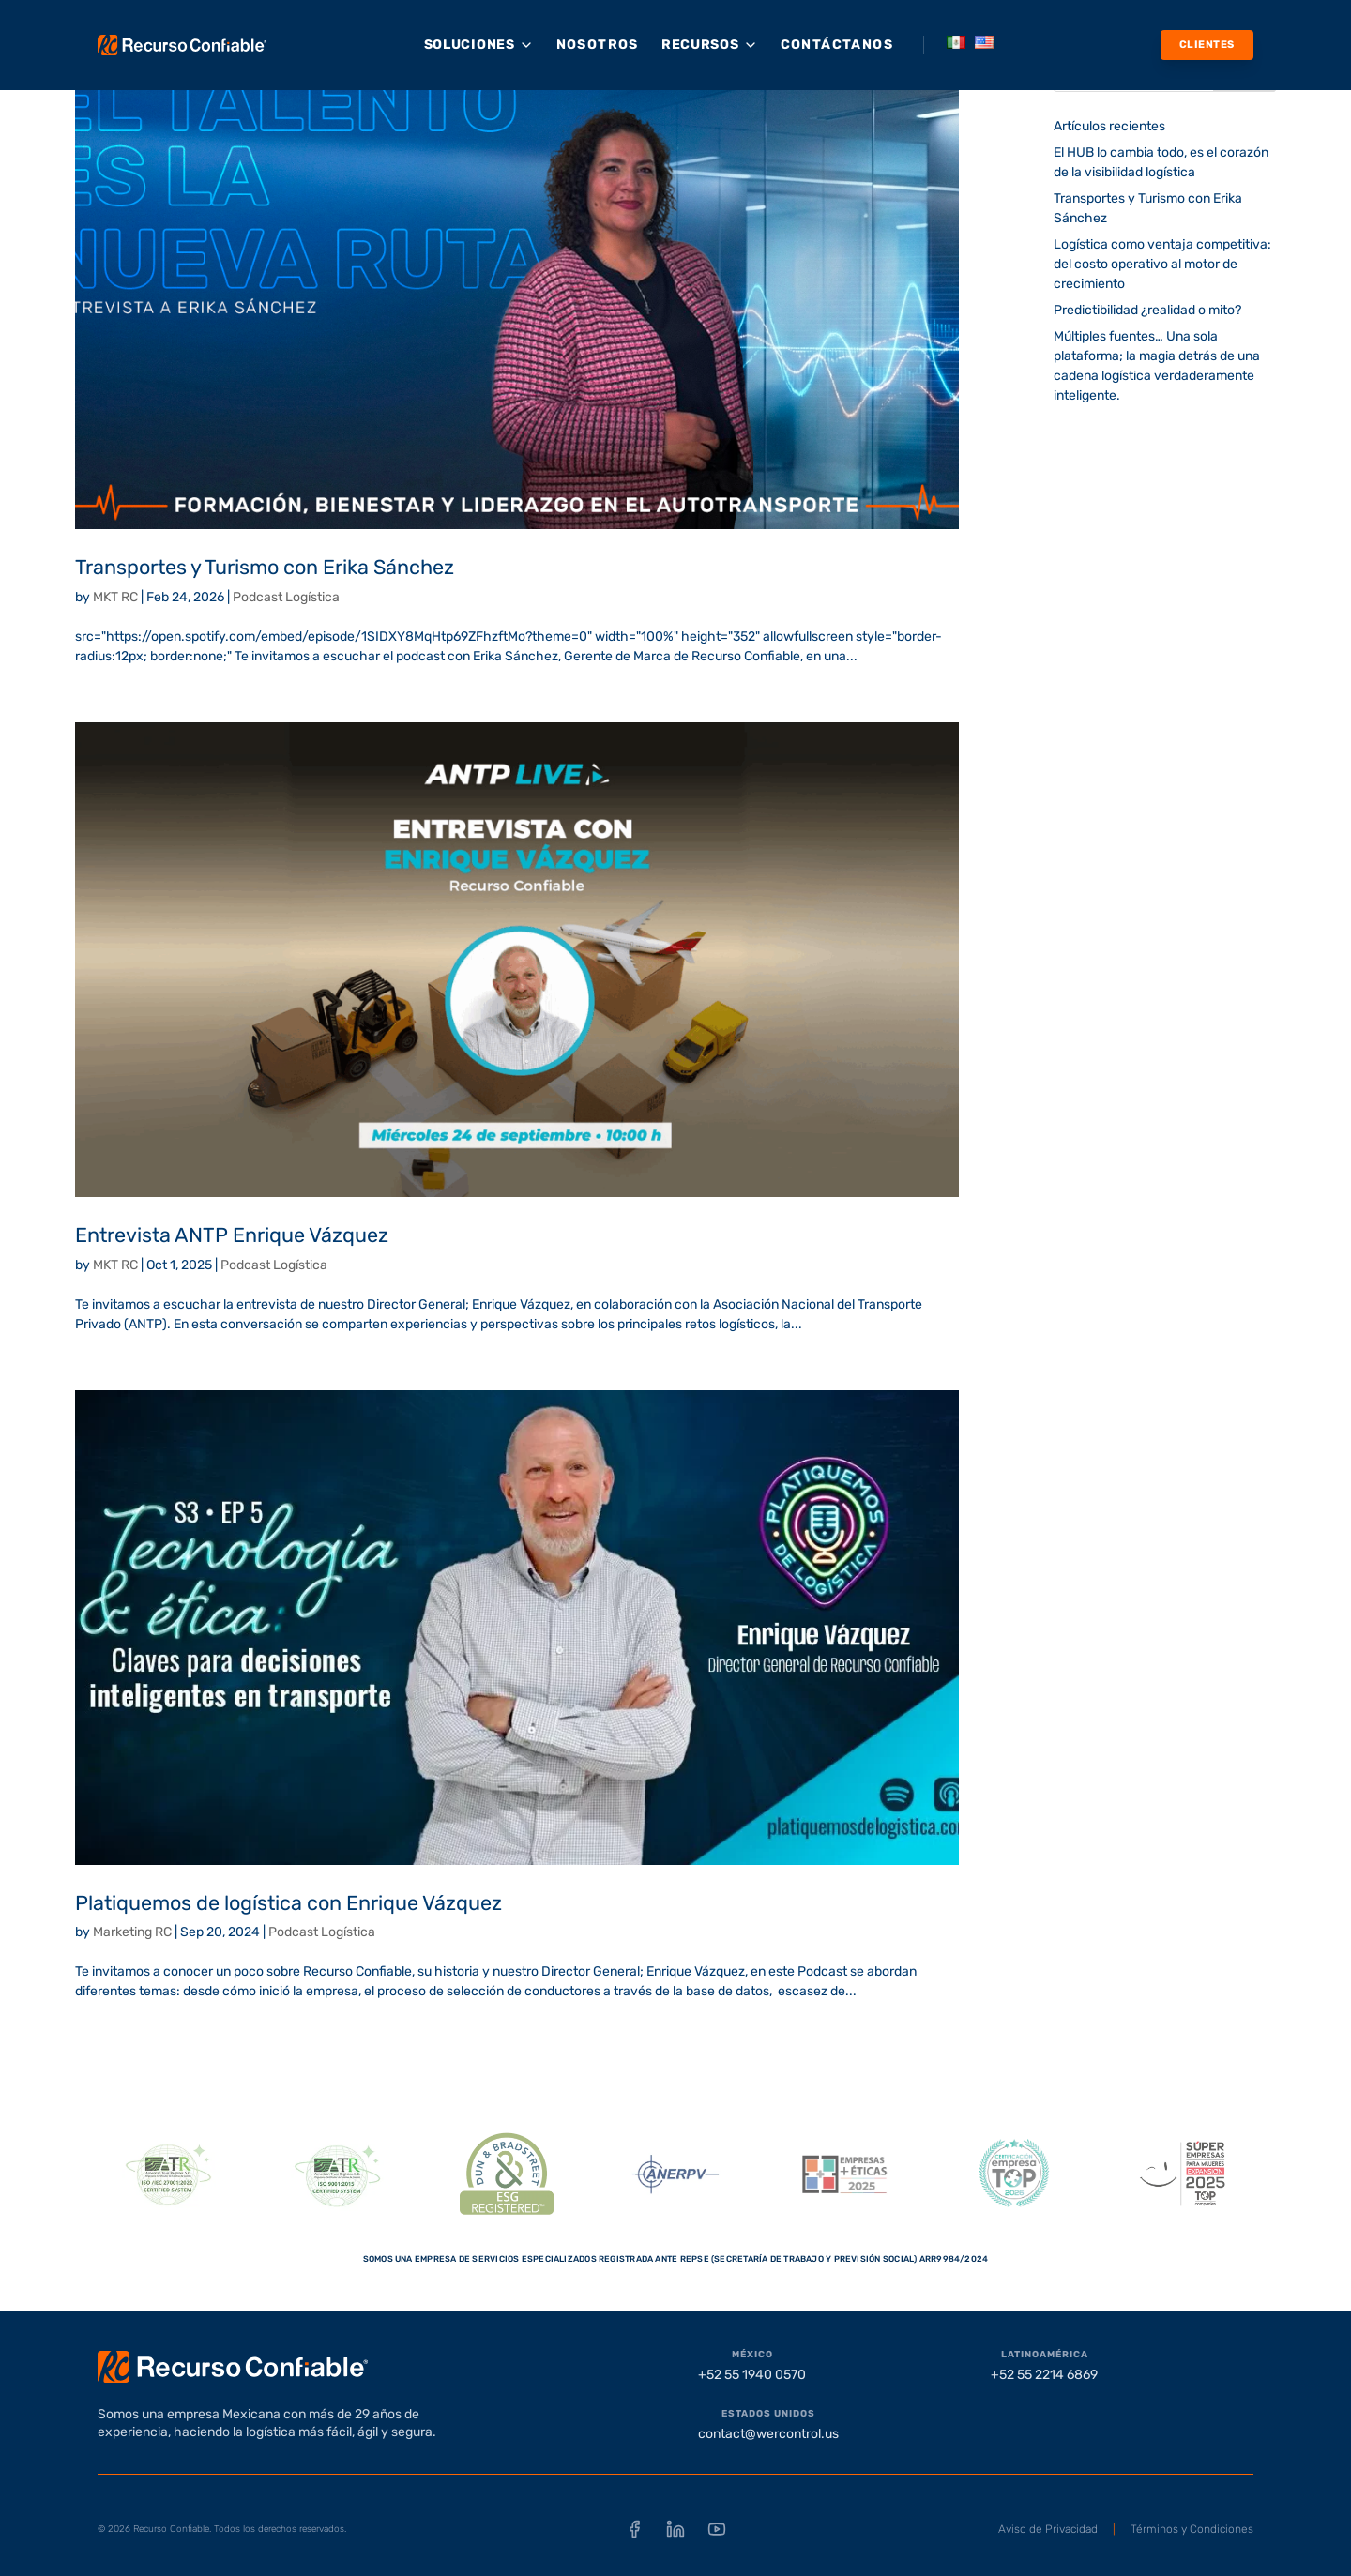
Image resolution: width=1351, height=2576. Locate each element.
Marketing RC (132, 1932)
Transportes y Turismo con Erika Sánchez (264, 567)
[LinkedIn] (675, 2529)
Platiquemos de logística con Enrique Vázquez (288, 1903)
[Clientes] (1207, 45)
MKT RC (115, 597)
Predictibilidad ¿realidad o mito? (1147, 310)
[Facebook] (634, 2529)
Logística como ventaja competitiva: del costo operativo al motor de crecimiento (1162, 264)
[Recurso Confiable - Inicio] (182, 44)
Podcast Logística (286, 597)
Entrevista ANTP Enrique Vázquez (231, 1235)
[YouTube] (716, 2529)
